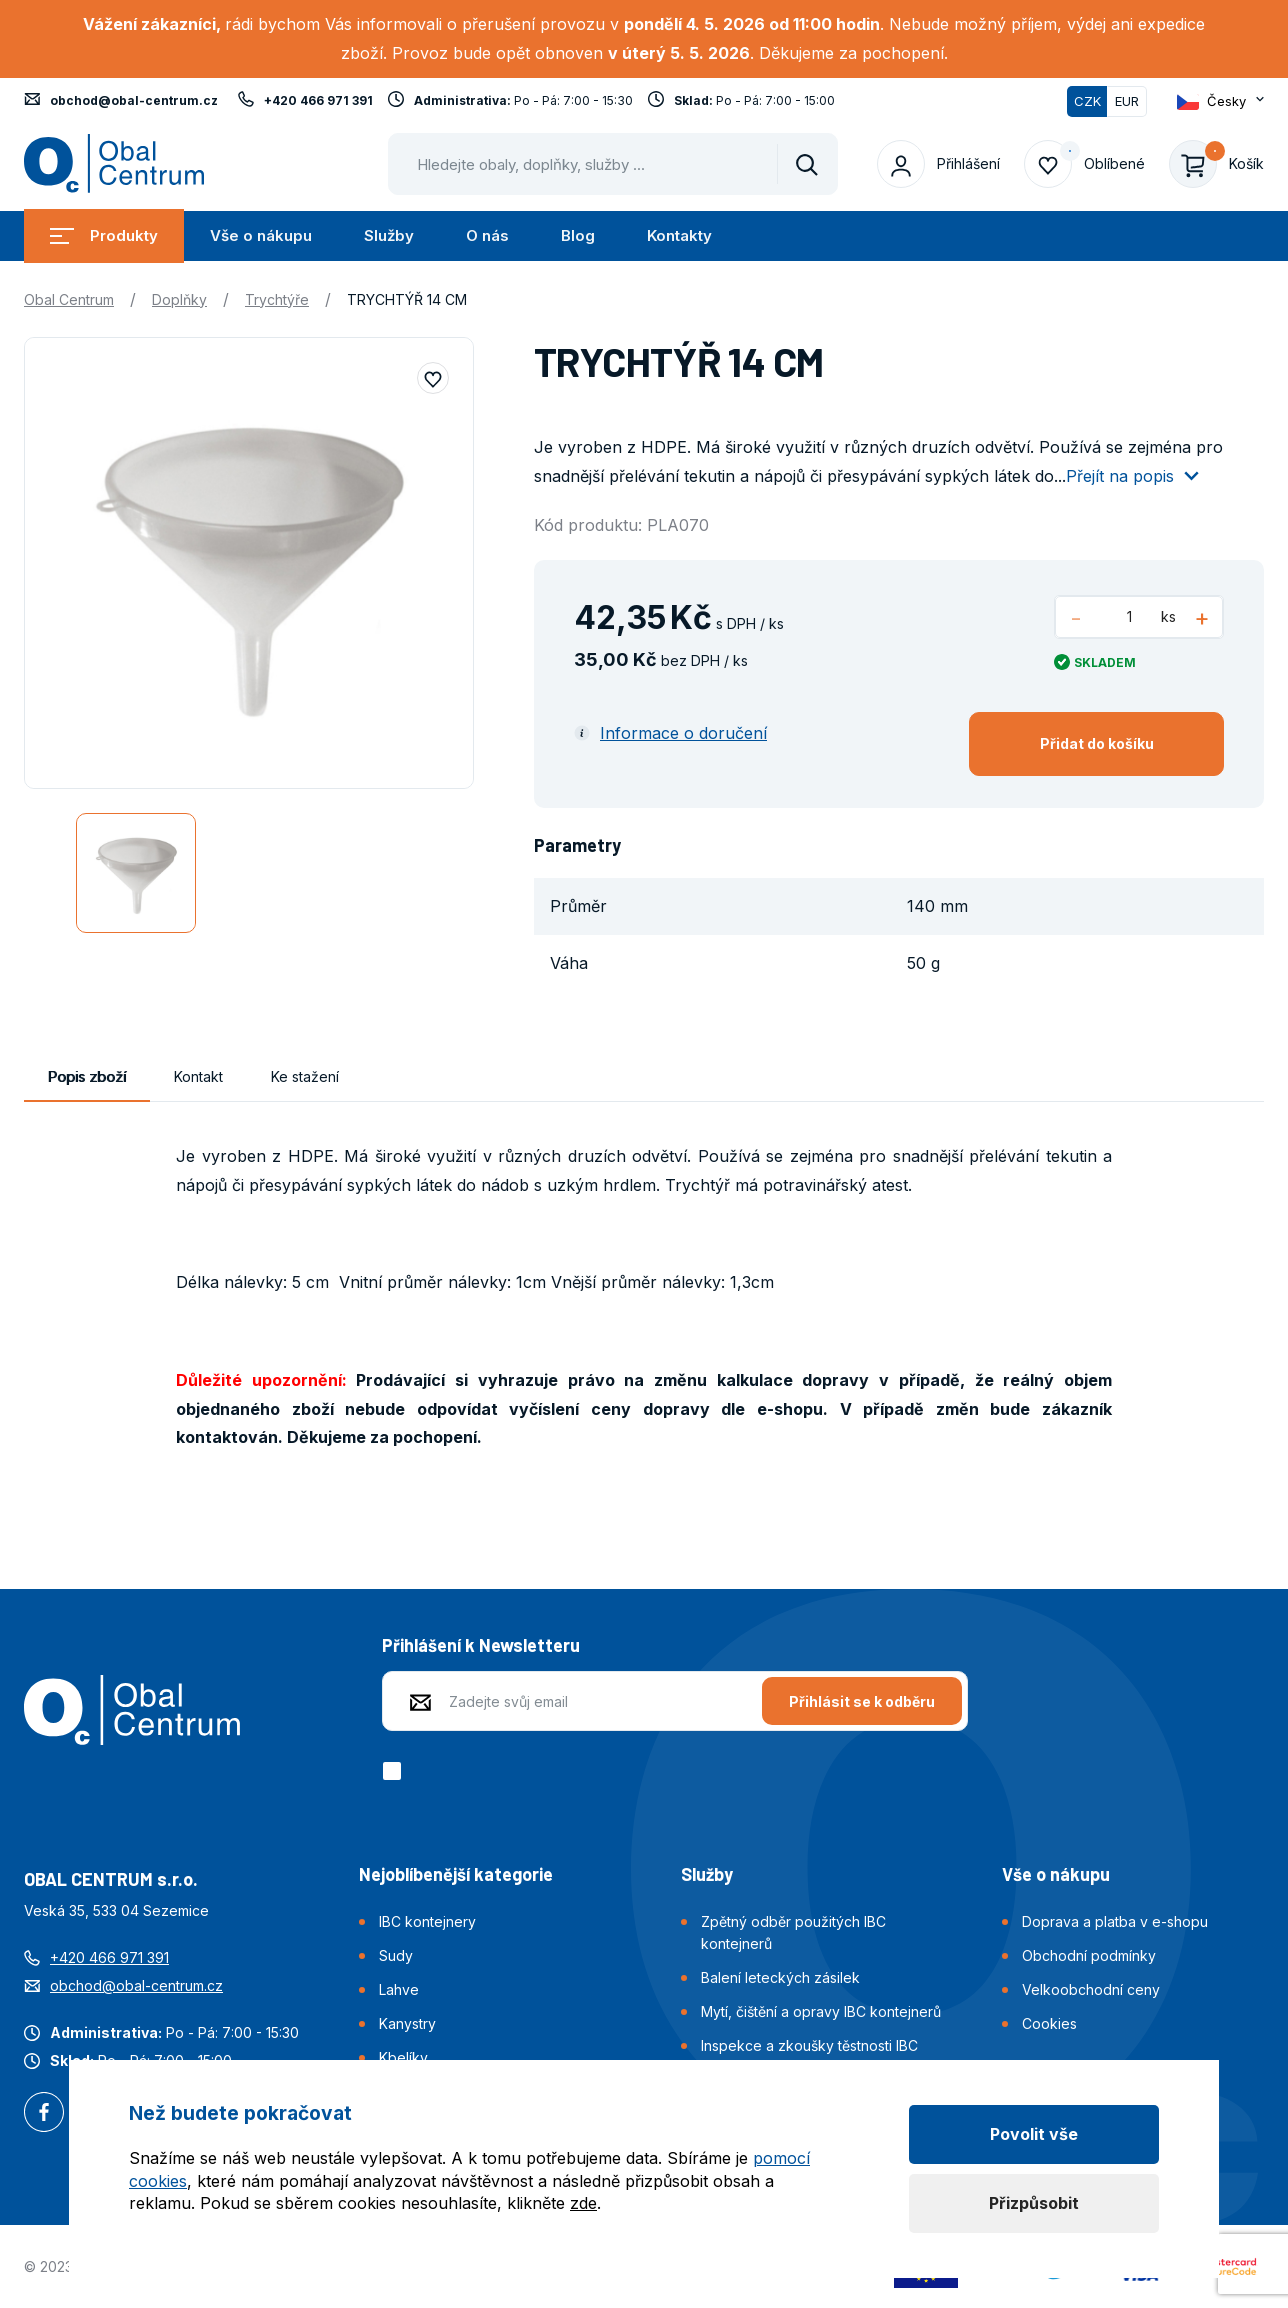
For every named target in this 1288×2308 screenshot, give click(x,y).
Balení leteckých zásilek (780, 1977)
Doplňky (179, 299)
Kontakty (679, 235)
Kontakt (198, 1076)
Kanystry (407, 2023)
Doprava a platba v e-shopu (1115, 1921)
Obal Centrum (69, 299)
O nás (487, 235)
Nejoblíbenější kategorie (456, 1874)
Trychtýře (277, 299)
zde (583, 2203)
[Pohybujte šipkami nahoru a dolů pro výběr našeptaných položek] (613, 164)
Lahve (399, 1989)
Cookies (1049, 2023)
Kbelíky (403, 2057)
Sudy (396, 1955)
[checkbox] (395, 1771)
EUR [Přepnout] (1127, 101)
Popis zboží (87, 1076)
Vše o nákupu (261, 235)
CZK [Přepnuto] (1087, 101)
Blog (578, 235)
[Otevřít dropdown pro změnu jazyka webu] (1220, 101)
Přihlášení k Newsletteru (481, 1645)
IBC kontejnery (427, 1921)
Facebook (44, 2114)
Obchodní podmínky (1089, 1955)
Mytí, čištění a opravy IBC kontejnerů (821, 2011)
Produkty (104, 235)
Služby (389, 235)
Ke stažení (305, 1076)
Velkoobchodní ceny (1091, 1989)
